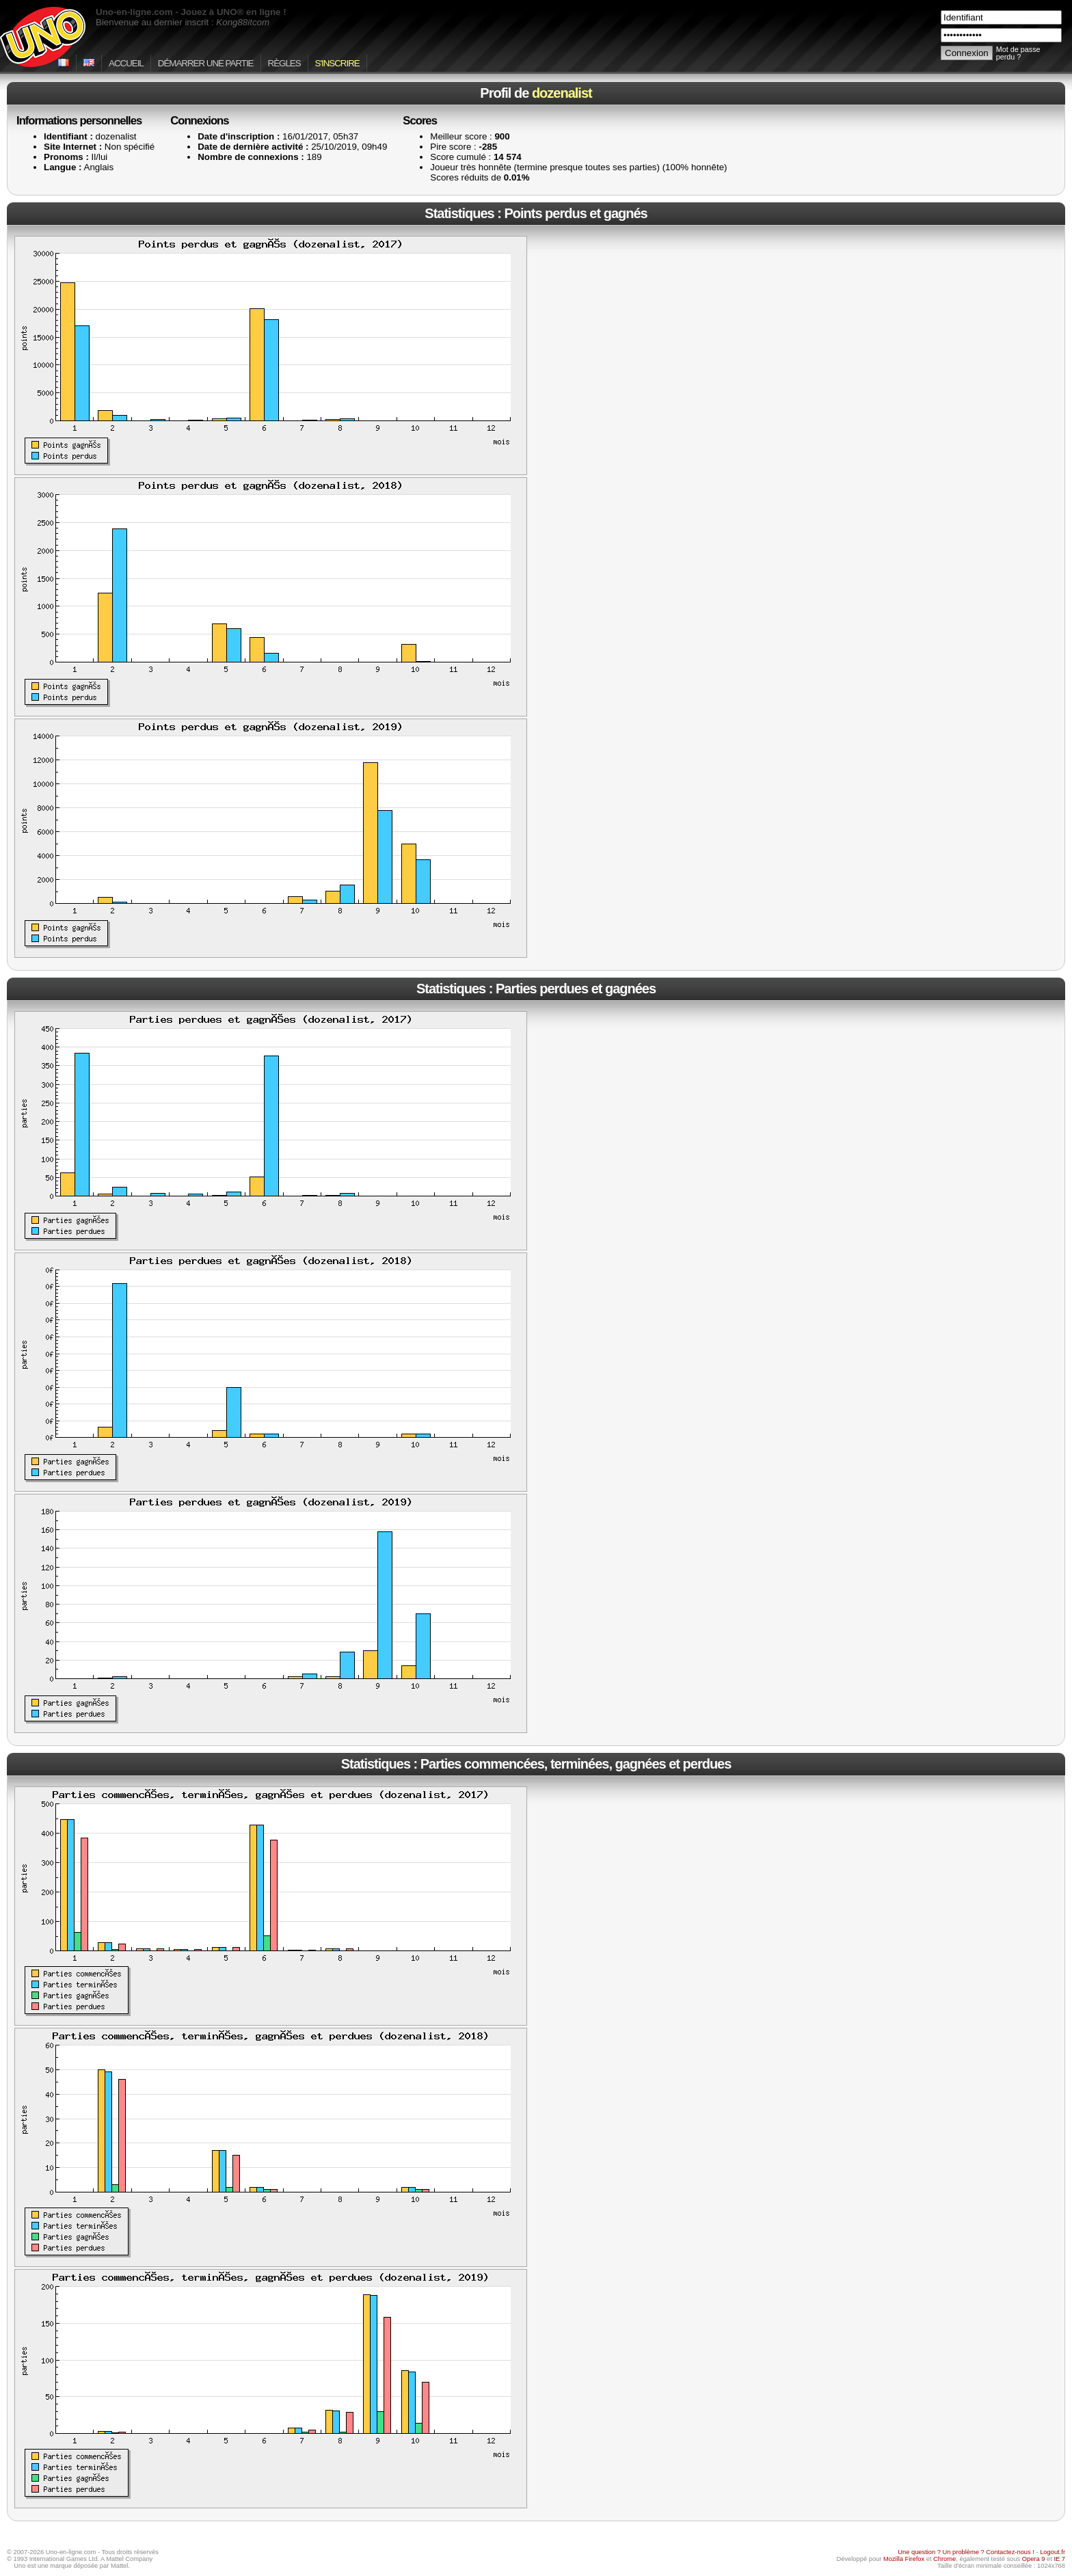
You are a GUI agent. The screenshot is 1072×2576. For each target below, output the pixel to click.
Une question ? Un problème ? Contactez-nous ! (966, 2552)
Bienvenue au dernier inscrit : (182, 22)
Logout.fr (1052, 2552)
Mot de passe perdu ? (1018, 53)
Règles (284, 63)
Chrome (944, 2558)
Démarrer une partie (206, 63)
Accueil (126, 63)
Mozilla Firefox (903, 2558)
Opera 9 (1033, 2558)
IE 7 (1059, 2558)
